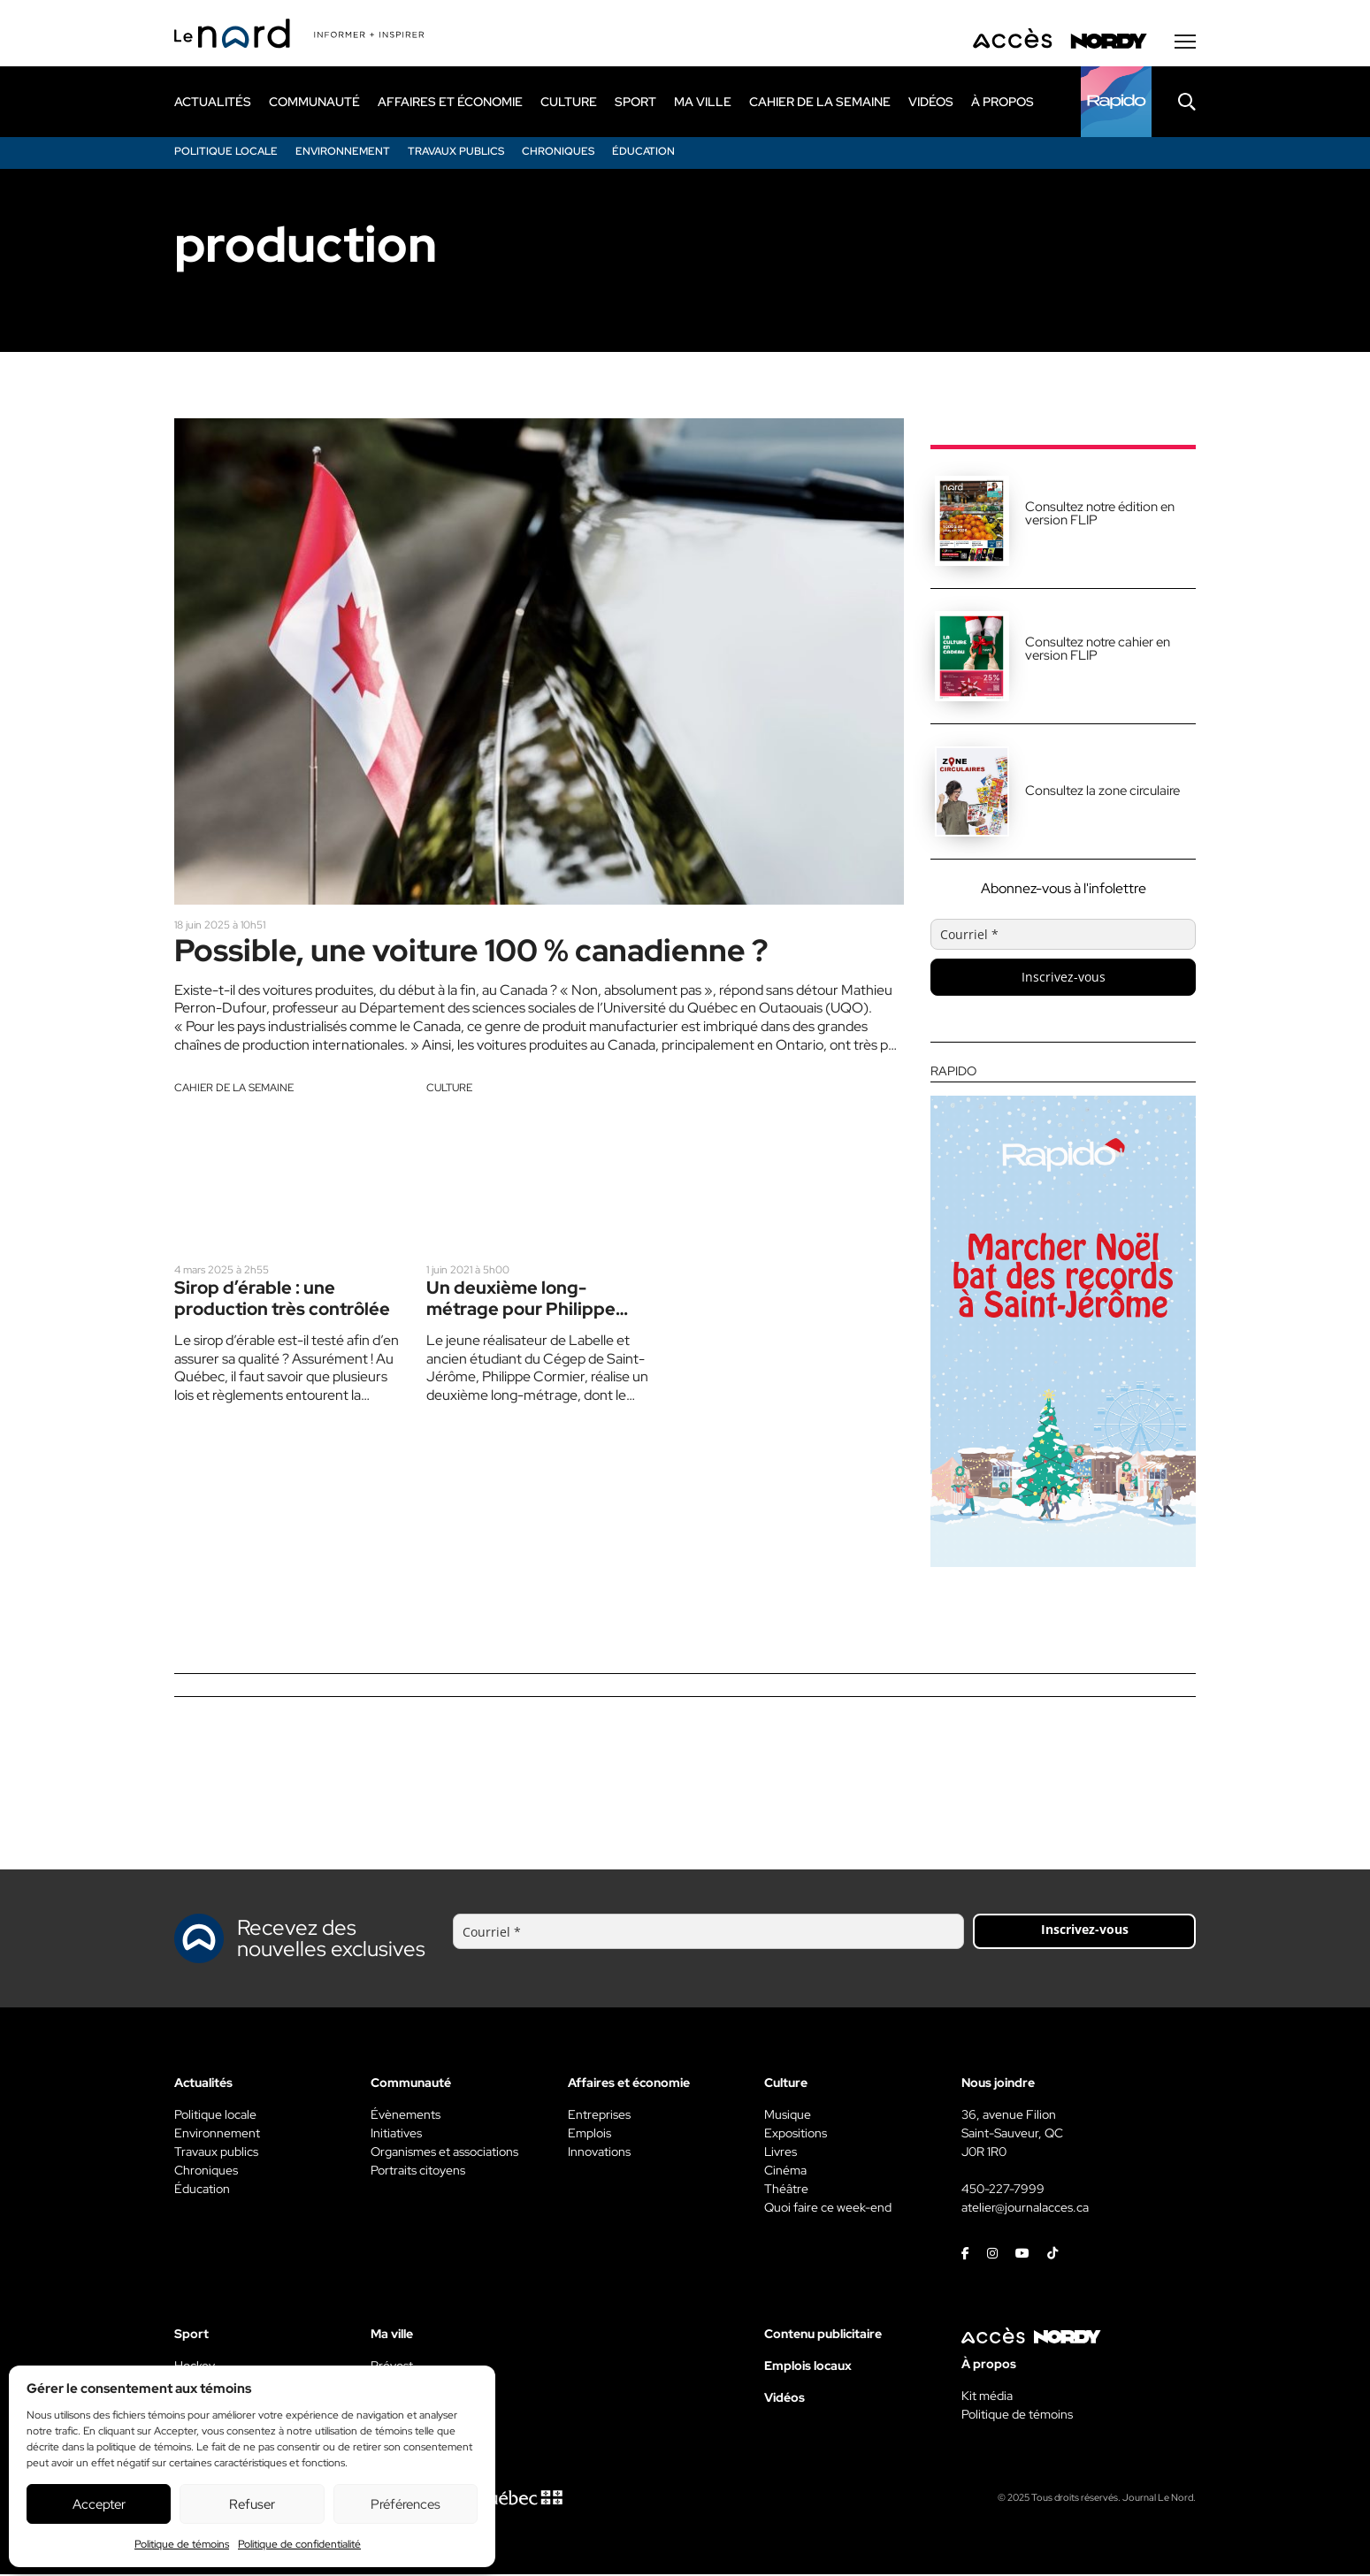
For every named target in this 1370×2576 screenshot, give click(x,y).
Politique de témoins (181, 2544)
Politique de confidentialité (299, 2544)
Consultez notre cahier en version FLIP (1097, 650)
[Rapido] (1116, 103)
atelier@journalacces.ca (1025, 2209)
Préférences (405, 2504)
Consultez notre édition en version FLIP (1100, 515)
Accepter (99, 2504)
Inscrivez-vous (1064, 978)
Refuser (252, 2504)
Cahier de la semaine (234, 1091)
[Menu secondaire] (1185, 43)
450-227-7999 (1003, 2190)
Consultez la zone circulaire (1102, 792)
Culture (449, 1091)
